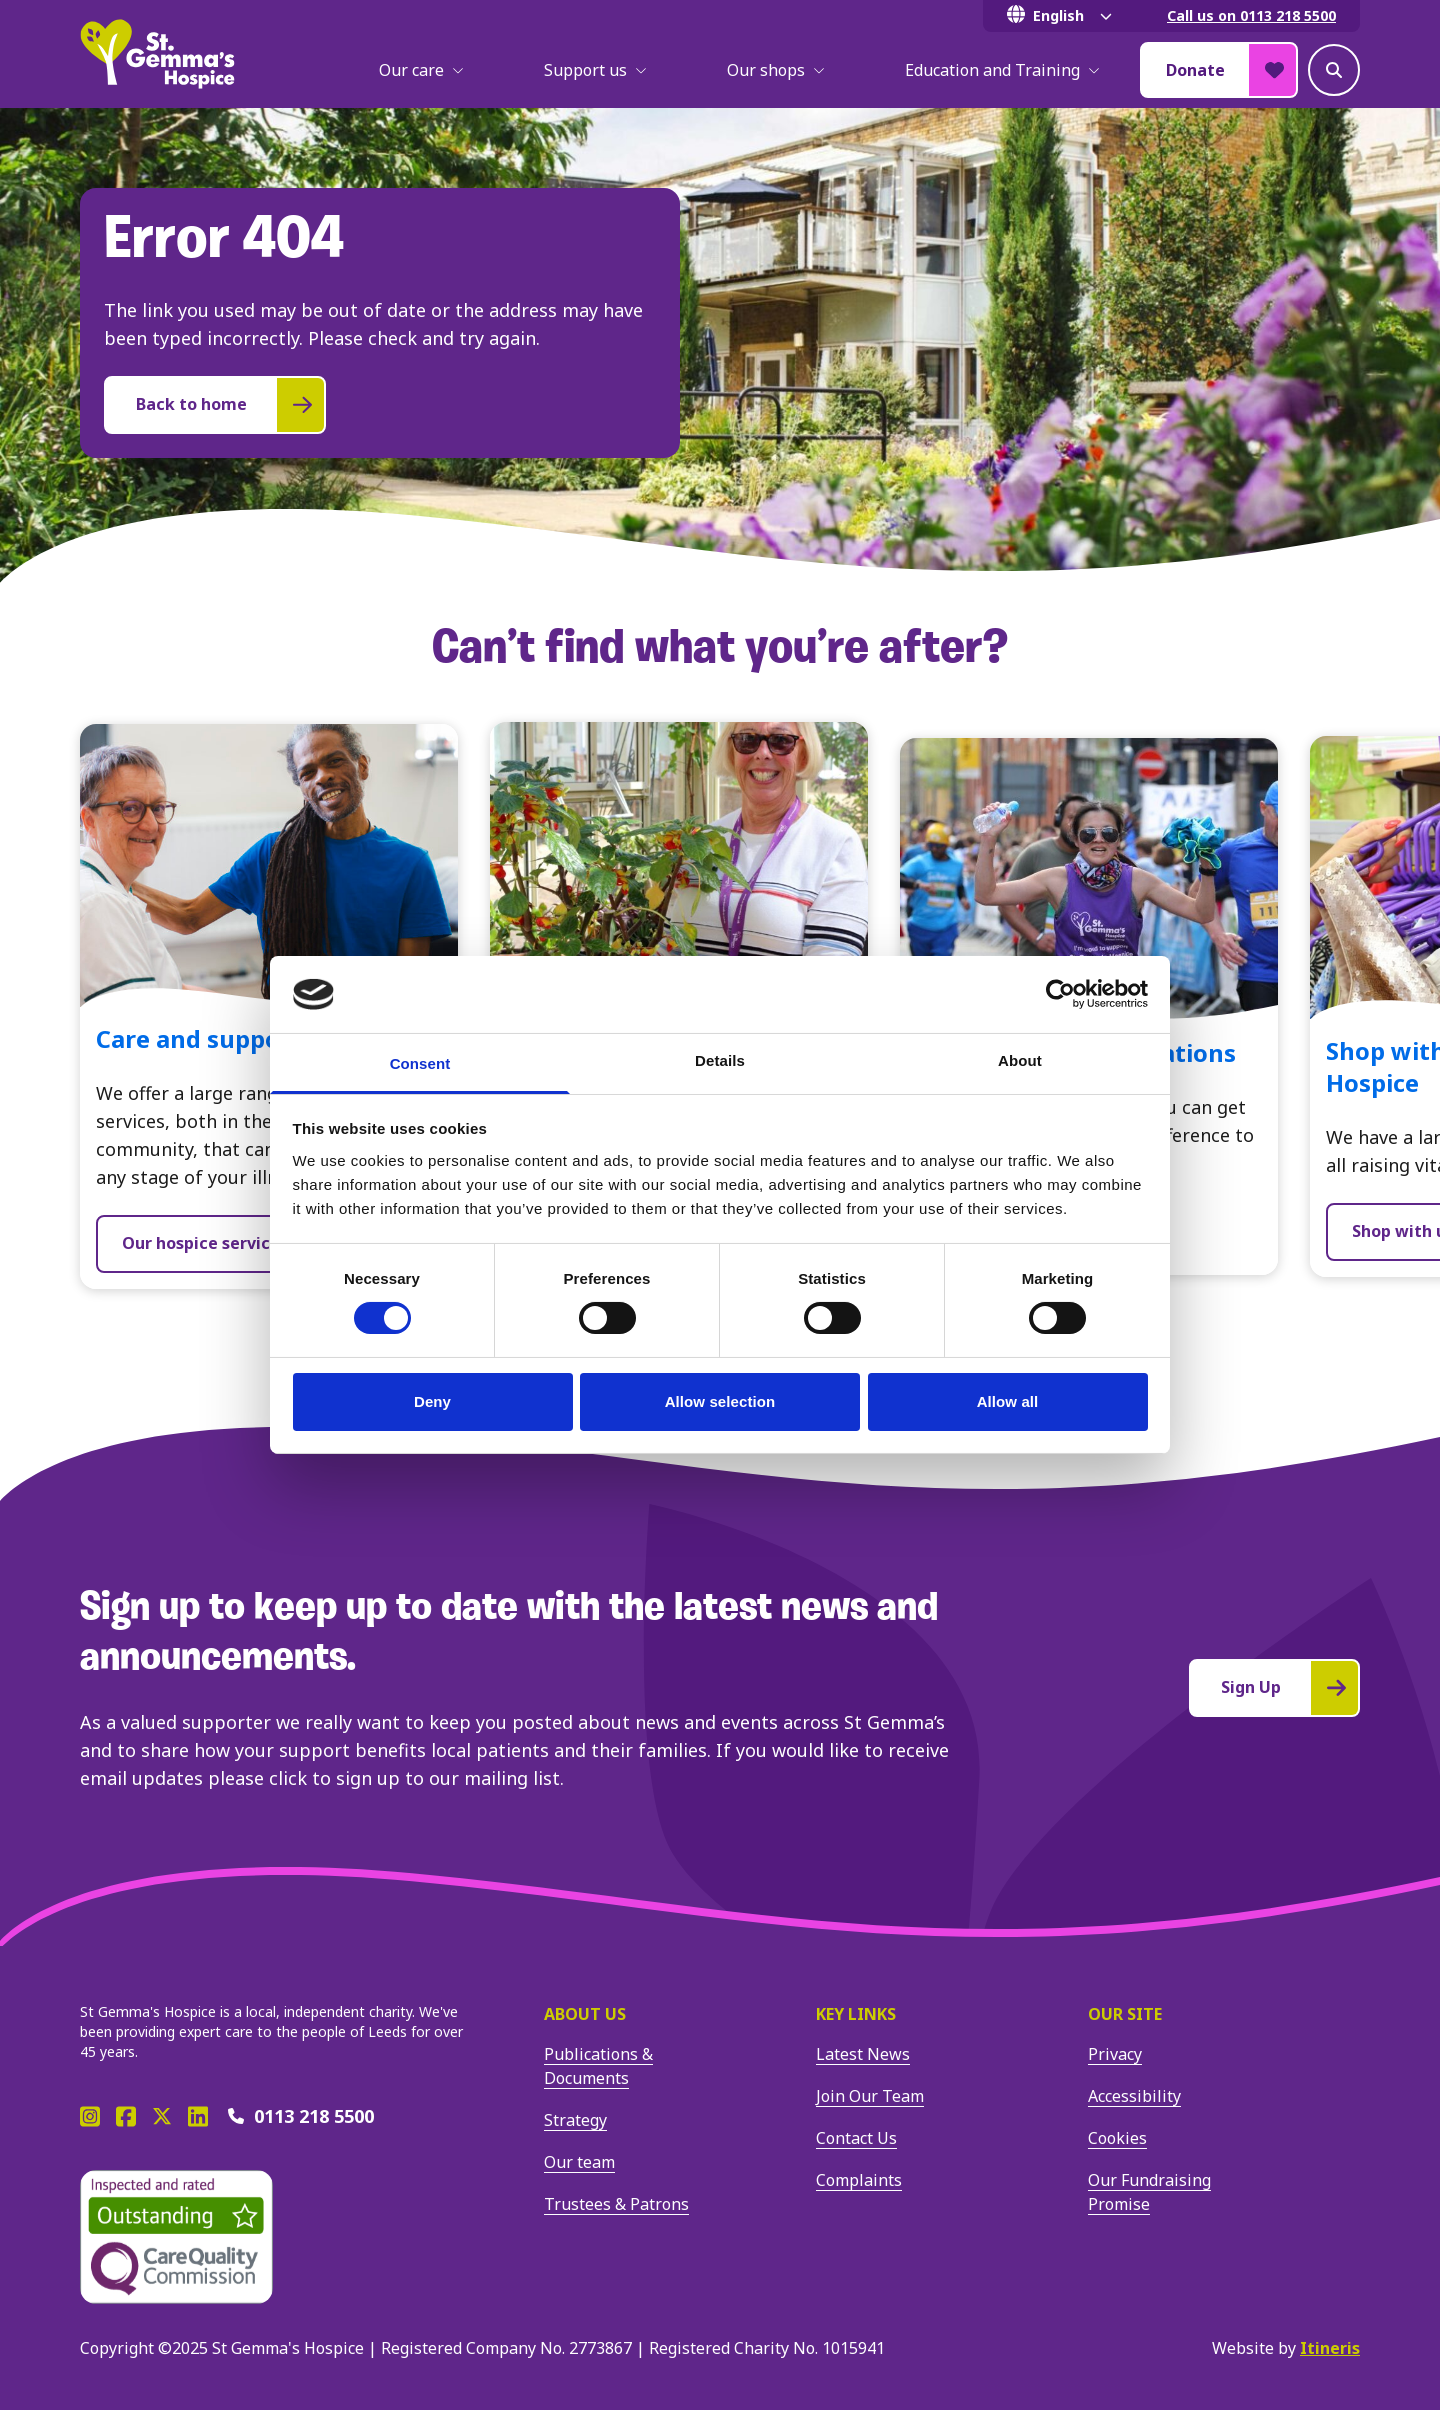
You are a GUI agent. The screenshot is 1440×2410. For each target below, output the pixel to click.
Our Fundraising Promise (1149, 2192)
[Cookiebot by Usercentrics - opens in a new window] (1060, 994)
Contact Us (856, 2138)
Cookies (1117, 2138)
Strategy (575, 2120)
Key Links (856, 2014)
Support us (595, 70)
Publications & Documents (598, 2066)
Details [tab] (720, 1060)
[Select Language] (1063, 16)
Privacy (1115, 2054)
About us (585, 2014)
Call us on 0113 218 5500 (1251, 15)
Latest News (863, 2054)
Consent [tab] (420, 1063)
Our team (579, 2162)
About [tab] (1020, 1060)
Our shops (776, 70)
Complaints (859, 2180)
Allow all (1008, 1401)
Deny (432, 1401)
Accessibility (1134, 2096)
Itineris (1330, 2348)
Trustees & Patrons (616, 2204)
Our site (1125, 2014)
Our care (421, 70)
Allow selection (720, 1401)
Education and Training (1002, 70)
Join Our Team (870, 2096)
